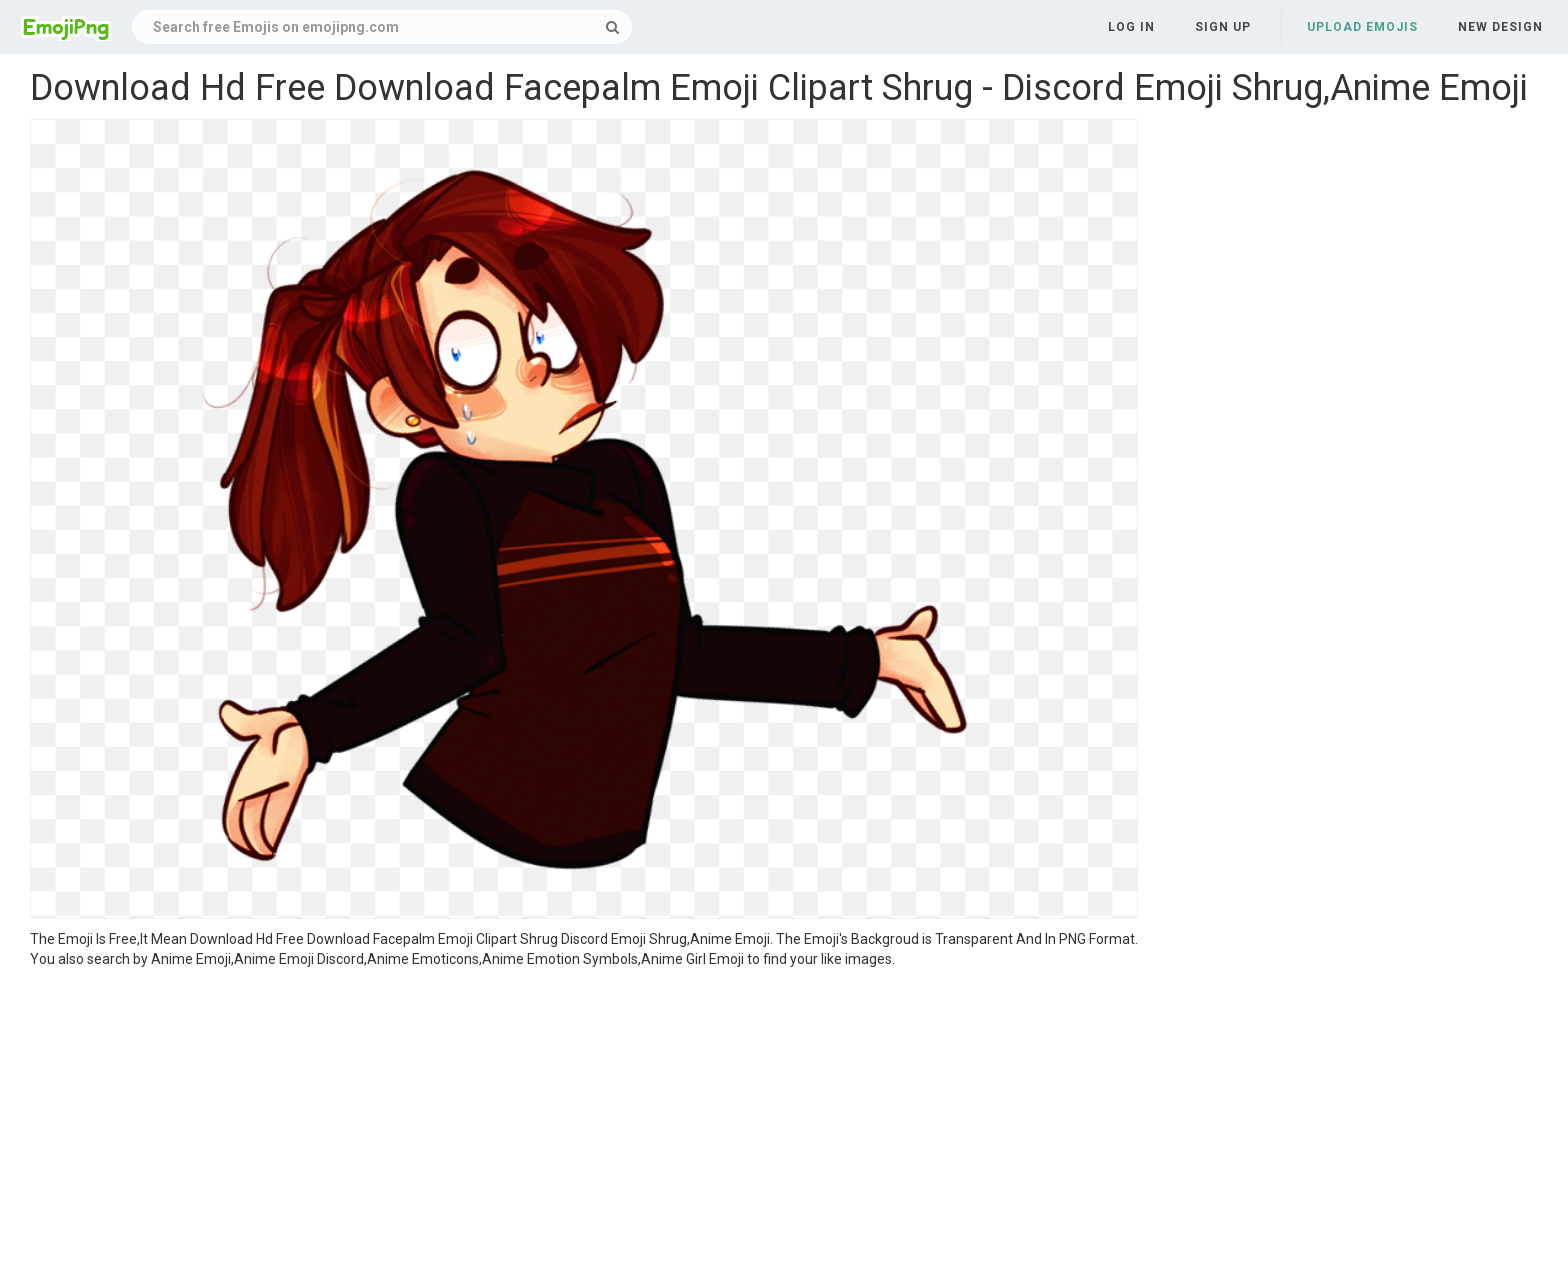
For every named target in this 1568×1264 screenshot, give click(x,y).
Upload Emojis (1362, 27)
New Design (1500, 27)
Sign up (1223, 27)
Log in (1131, 27)
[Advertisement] (584, 1119)
